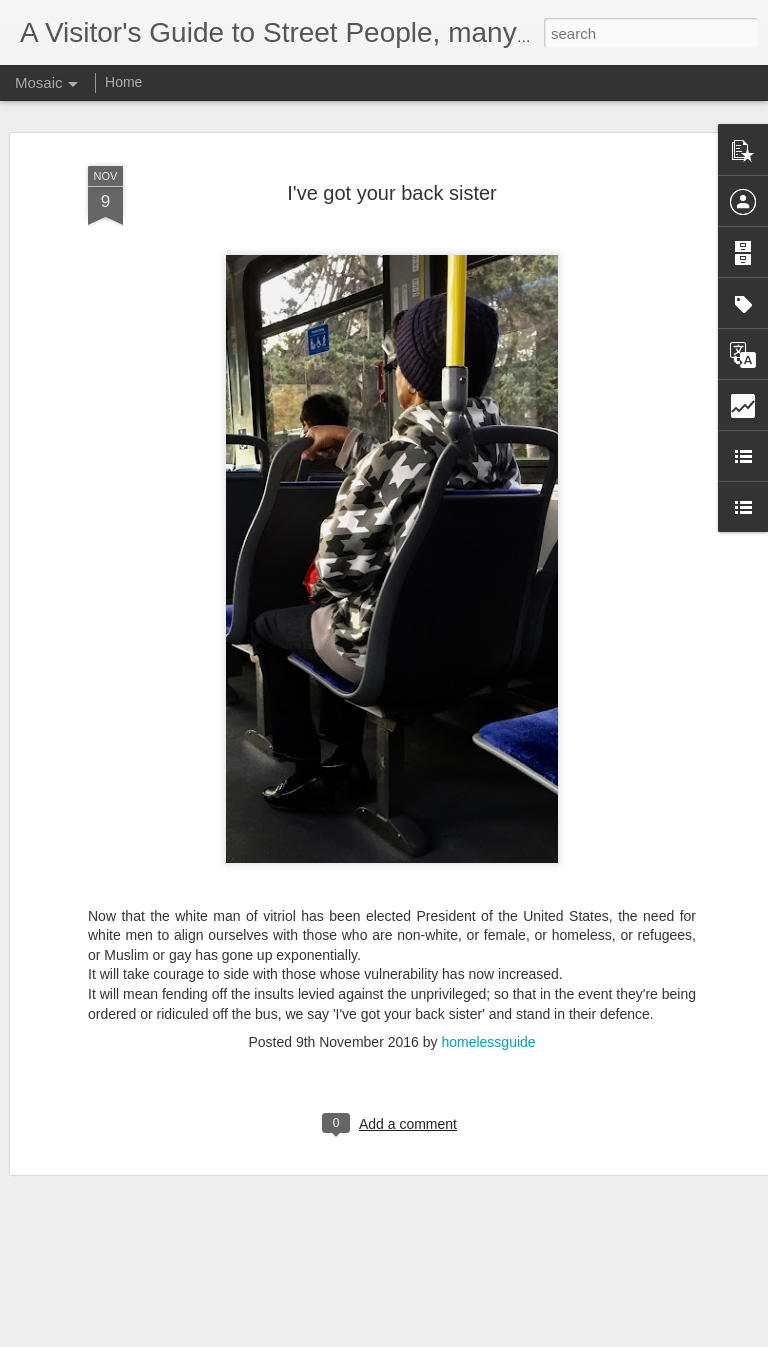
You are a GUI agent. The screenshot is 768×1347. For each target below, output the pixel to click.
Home (123, 82)
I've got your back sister (391, 166)
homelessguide (488, 1015)
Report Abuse (505, 1336)
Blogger (446, 1336)
